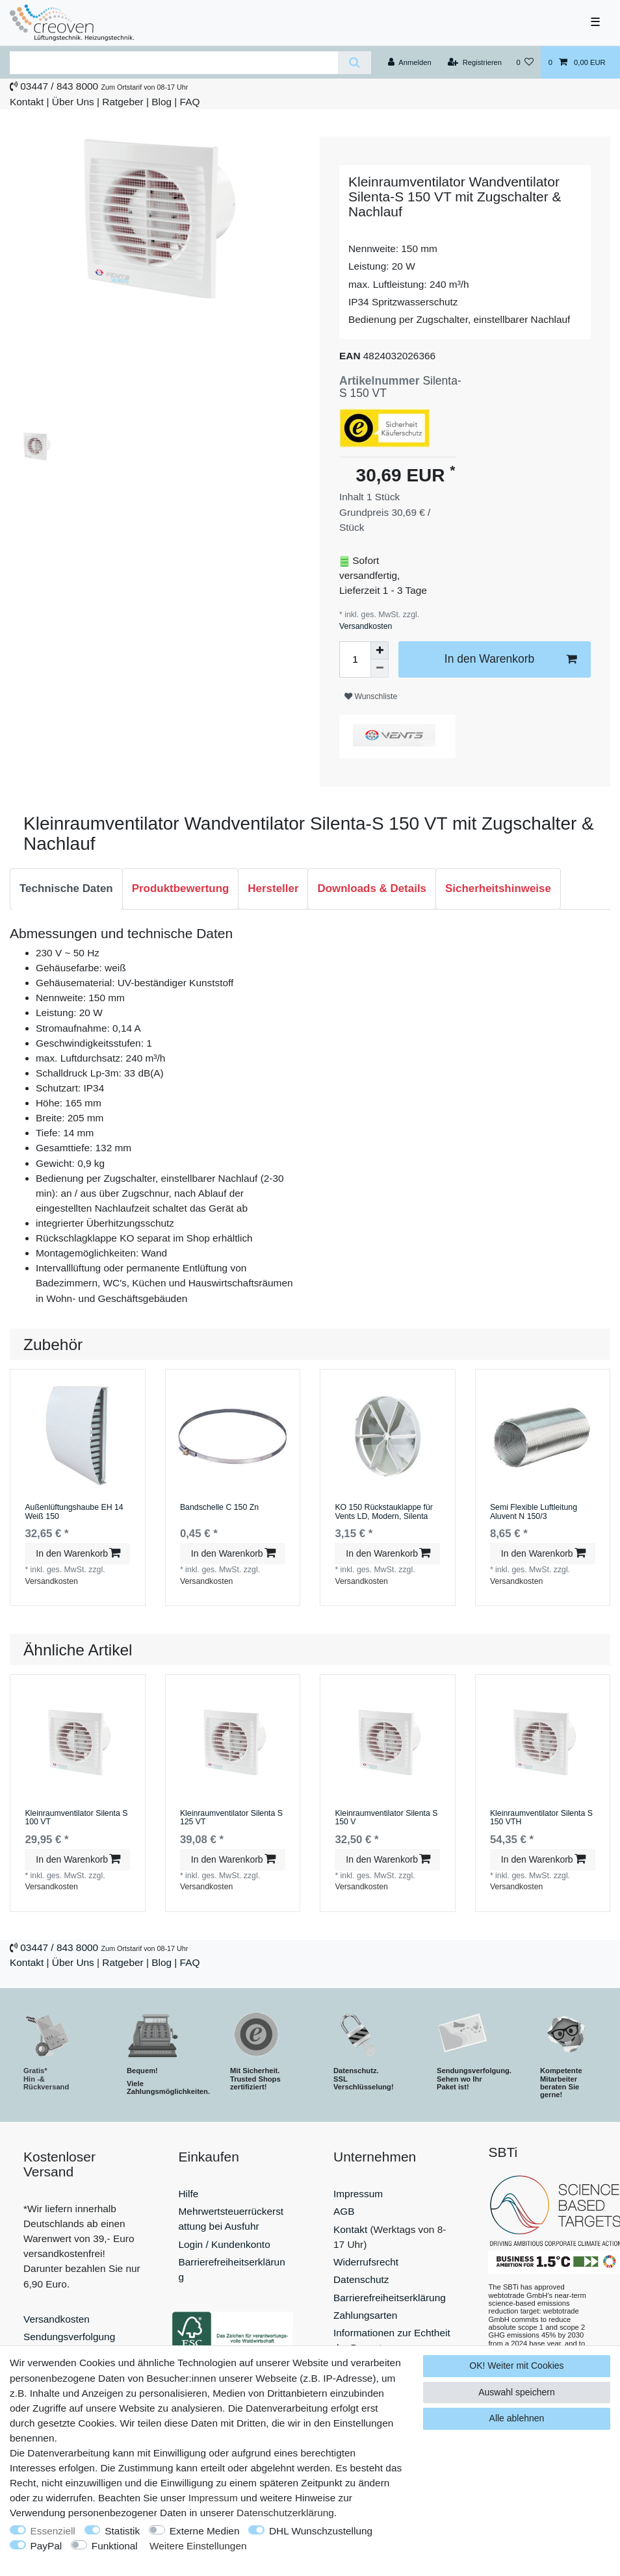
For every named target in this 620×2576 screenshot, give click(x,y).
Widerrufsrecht (365, 2261)
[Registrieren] (475, 62)
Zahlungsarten (365, 2315)
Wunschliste (370, 696)
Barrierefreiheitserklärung (389, 2297)
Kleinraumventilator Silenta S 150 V (386, 1818)
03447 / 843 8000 (59, 86)
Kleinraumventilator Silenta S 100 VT (76, 1818)
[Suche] (354, 62)
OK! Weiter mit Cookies (516, 2365)
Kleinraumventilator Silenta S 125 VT (231, 1818)
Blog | (164, 101)
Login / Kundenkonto (224, 2244)
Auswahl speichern (516, 2392)
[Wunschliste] (525, 62)
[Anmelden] (410, 62)
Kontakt (27, 101)
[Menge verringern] (379, 668)
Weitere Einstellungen (197, 2545)
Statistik (122, 2530)
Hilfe (189, 2193)
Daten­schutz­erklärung (285, 2512)
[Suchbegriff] (174, 62)
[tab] (66, 889)
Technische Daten (66, 888)
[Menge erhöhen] (379, 650)
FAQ (190, 101)
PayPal (46, 2545)
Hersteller (273, 888)
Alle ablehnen (517, 2418)
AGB (344, 2211)
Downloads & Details (371, 888)
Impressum (358, 2193)
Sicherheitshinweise (498, 888)
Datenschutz (361, 2279)
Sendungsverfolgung (69, 2336)
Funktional (115, 2545)
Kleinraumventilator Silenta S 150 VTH (541, 1818)
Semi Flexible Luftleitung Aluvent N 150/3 (533, 1512)
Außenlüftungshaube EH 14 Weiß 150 (74, 1512)
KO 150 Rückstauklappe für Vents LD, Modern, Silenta (384, 1512)
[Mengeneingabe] (354, 659)
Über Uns (73, 101)
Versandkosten (365, 626)
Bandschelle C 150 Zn (219, 1507)
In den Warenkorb (510, 659)
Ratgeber (122, 101)
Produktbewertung (180, 888)
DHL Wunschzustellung (320, 2530)
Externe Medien (205, 2530)
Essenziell (53, 2530)
